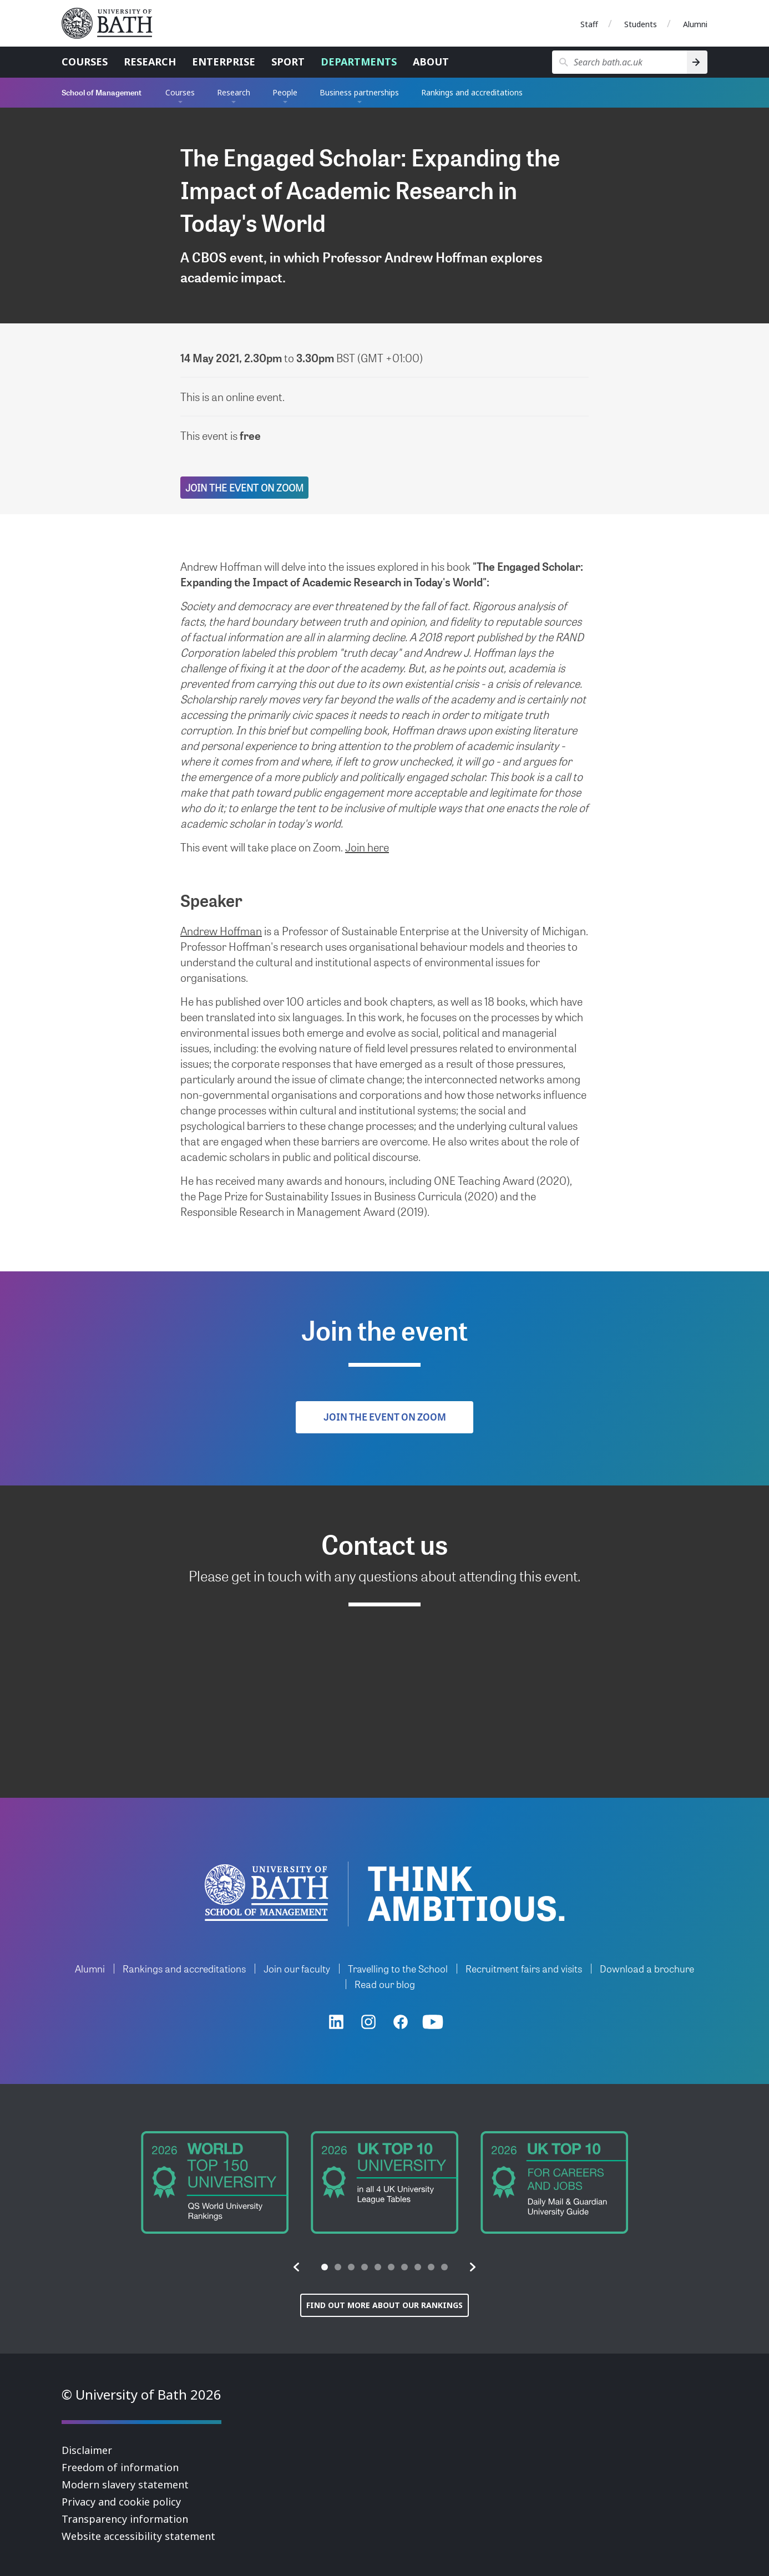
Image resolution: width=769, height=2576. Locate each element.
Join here (367, 847)
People (284, 92)
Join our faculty (297, 1968)
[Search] (697, 62)
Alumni (695, 24)
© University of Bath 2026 (141, 2394)
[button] (297, 2267)
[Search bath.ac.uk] (619, 62)
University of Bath (111, 23)
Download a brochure (647, 1968)
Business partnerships (359, 92)
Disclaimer (87, 2450)
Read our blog (385, 1983)
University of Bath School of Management (266, 1892)
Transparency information (125, 2519)
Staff (589, 24)
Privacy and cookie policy (121, 2501)
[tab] (324, 2267)
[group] (215, 2182)
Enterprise (223, 61)
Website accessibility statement (138, 2536)
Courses (85, 61)
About (431, 61)
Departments (359, 61)
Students (640, 24)
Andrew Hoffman (221, 931)
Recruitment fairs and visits (524, 1968)
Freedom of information (120, 2467)
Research (150, 61)
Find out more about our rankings (384, 2305)
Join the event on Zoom (244, 487)
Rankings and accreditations (472, 92)
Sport (288, 61)
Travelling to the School (398, 1968)
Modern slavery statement (125, 2484)
